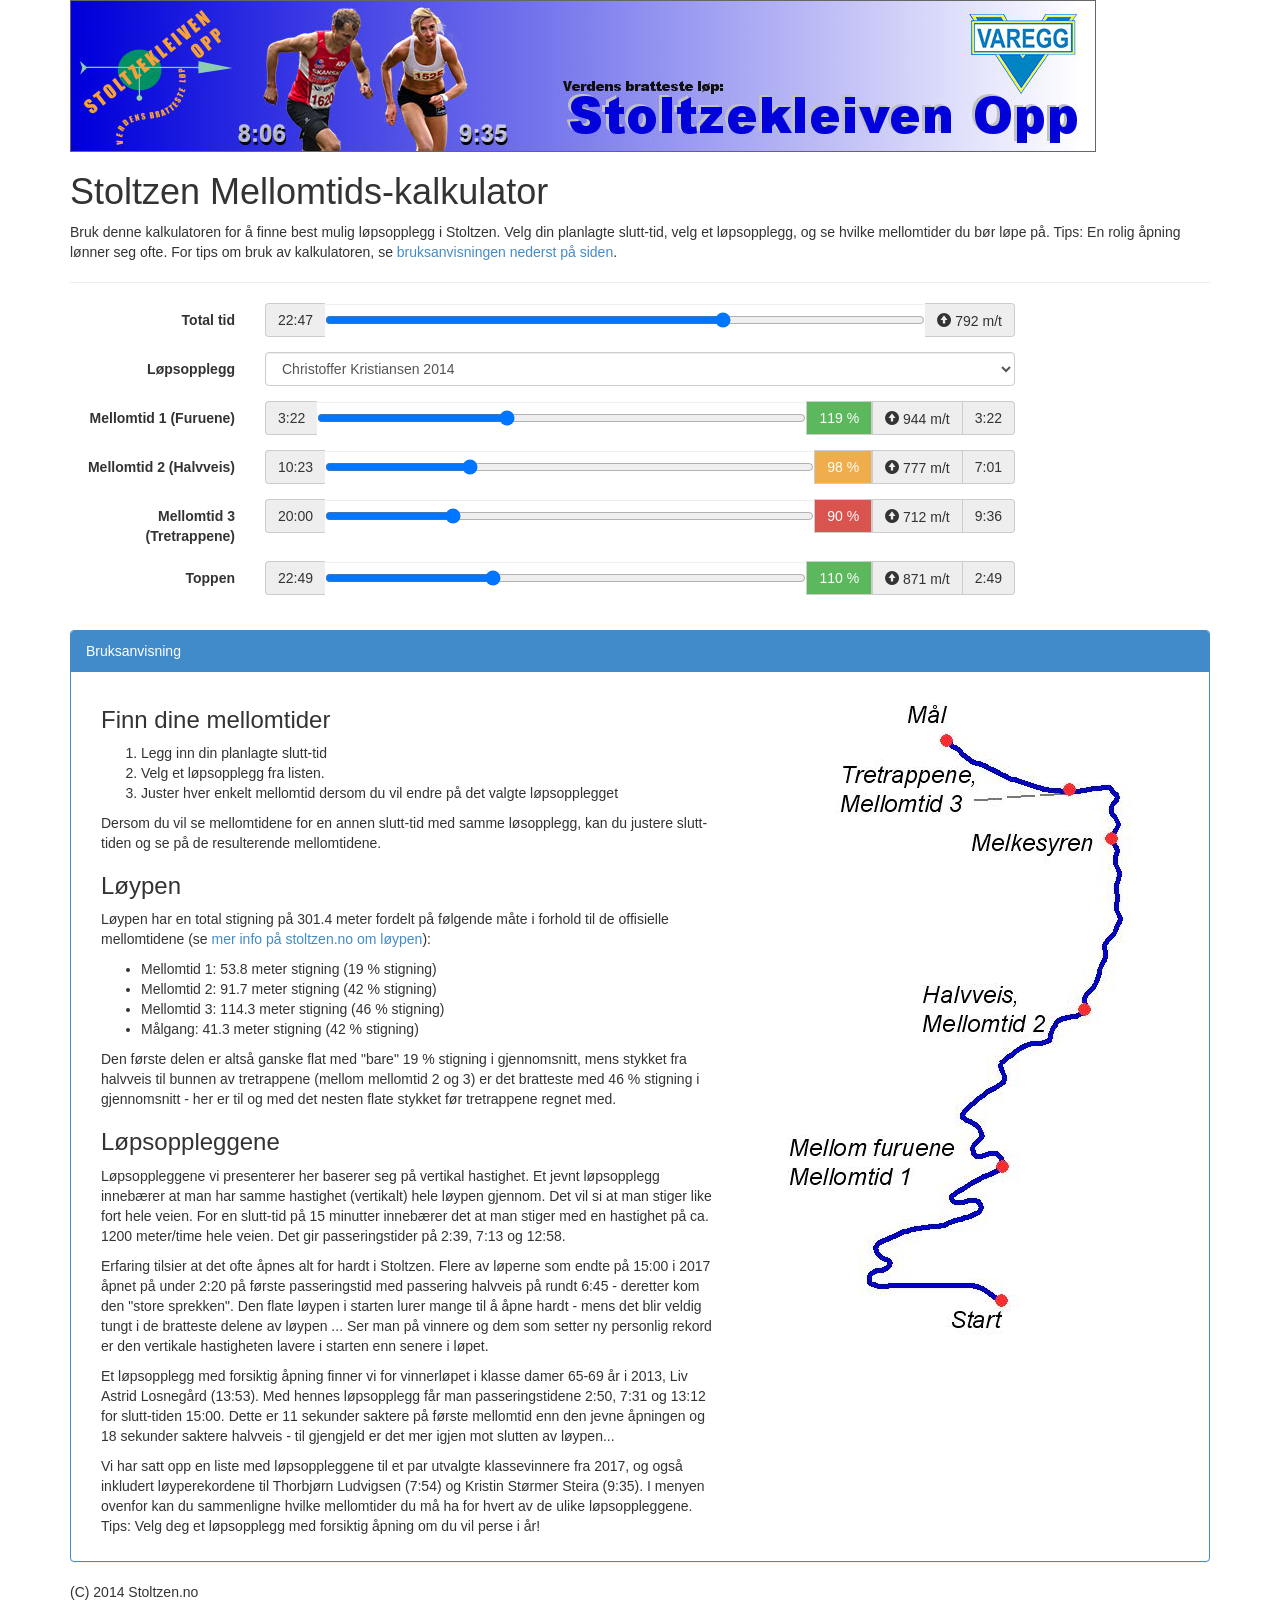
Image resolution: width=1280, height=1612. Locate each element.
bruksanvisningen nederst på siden (505, 252)
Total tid (208, 320)
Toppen (210, 578)
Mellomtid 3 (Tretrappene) (190, 526)
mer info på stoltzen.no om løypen (317, 939)
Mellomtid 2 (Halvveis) (161, 467)
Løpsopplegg (191, 369)
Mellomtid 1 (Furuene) (162, 418)
